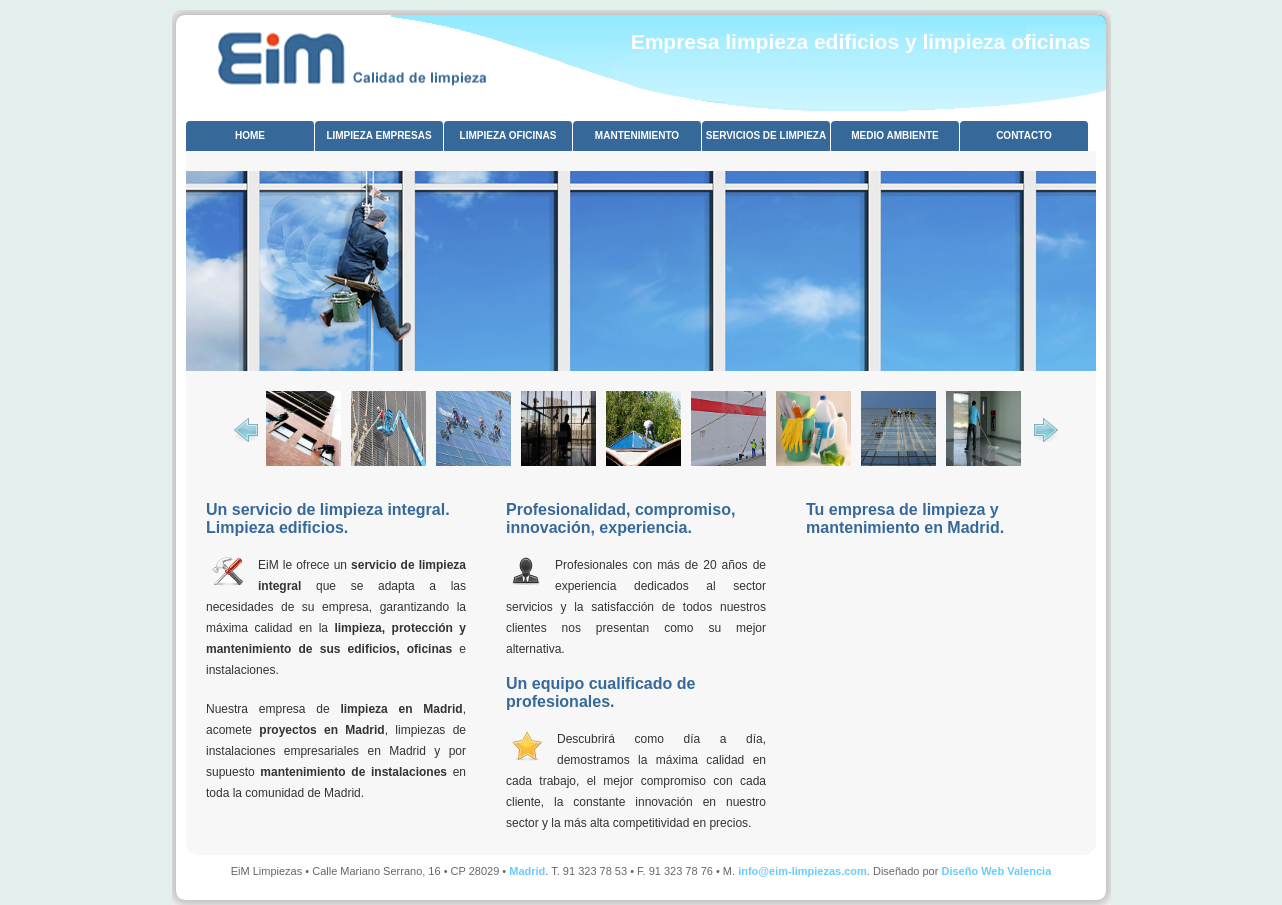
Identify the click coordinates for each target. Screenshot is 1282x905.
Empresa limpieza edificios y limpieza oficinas (861, 41)
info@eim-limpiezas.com (802, 871)
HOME (250, 135)
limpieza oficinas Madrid (348, 51)
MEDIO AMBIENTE (894, 135)
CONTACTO (1024, 135)
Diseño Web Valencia (996, 871)
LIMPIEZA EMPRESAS (378, 135)
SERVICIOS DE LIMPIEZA (766, 135)
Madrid (527, 871)
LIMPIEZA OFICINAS (508, 135)
